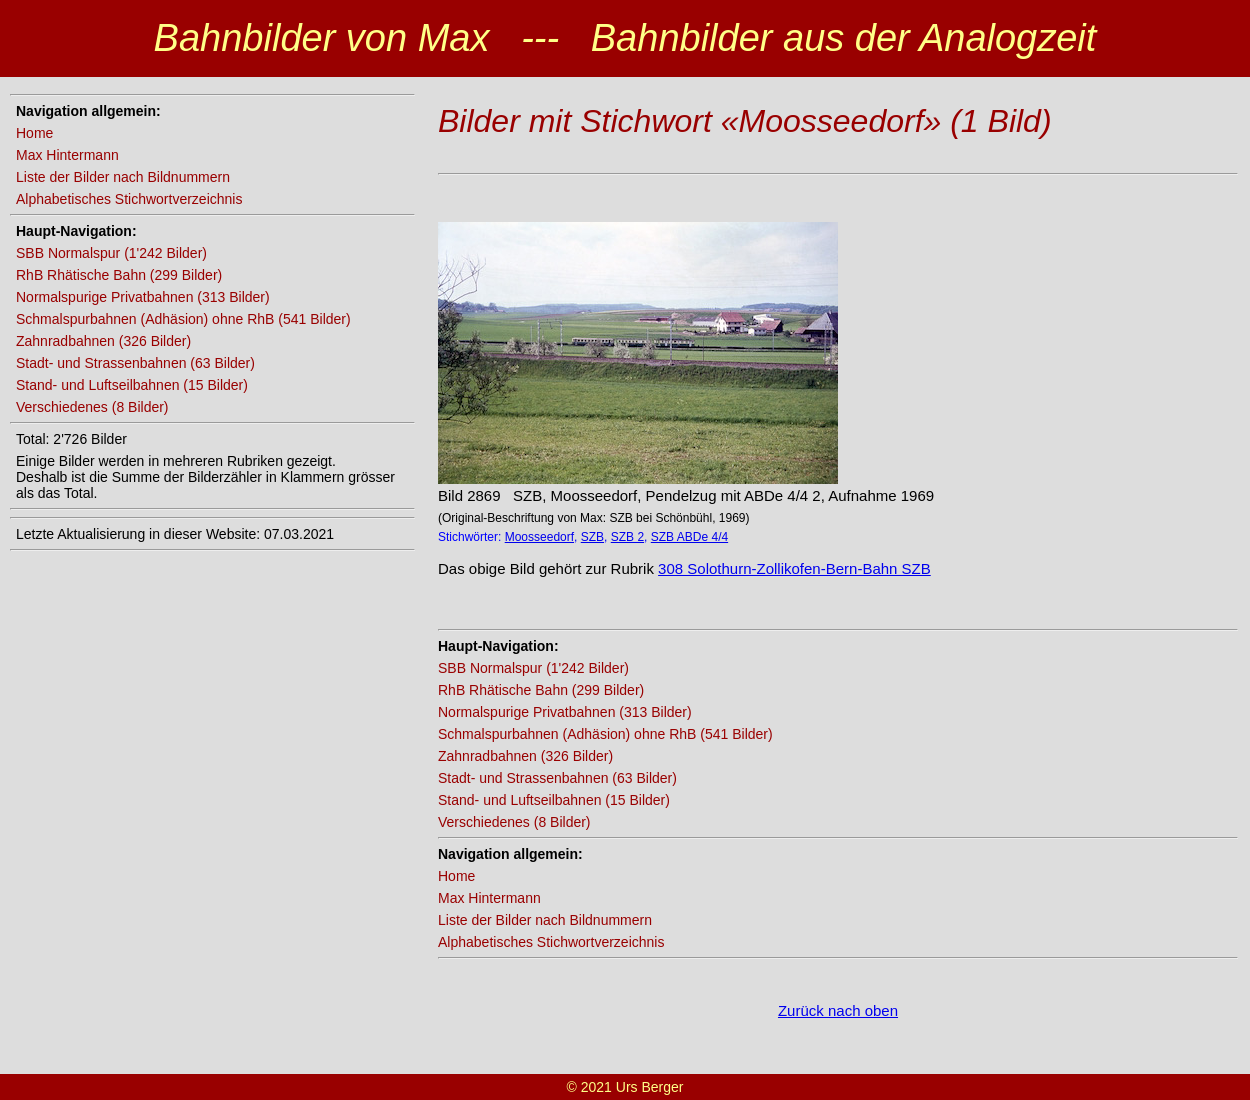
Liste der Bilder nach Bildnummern (123, 177)
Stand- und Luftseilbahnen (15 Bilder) (132, 385)
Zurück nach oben (838, 1010)
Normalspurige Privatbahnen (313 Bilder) (143, 297)
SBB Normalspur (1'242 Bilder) (111, 253)
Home (34, 133)
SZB (592, 537)
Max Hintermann (67, 155)
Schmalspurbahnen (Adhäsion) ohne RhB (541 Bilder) (183, 319)
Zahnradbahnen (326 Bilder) (103, 341)
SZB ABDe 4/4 (689, 537)
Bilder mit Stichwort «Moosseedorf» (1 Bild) (745, 121)
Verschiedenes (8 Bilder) (92, 407)
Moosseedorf (539, 537)
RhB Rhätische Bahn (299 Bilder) (119, 275)
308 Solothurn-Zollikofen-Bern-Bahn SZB (794, 568)
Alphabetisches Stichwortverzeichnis (129, 199)
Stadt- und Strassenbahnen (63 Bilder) (135, 363)
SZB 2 (627, 537)
